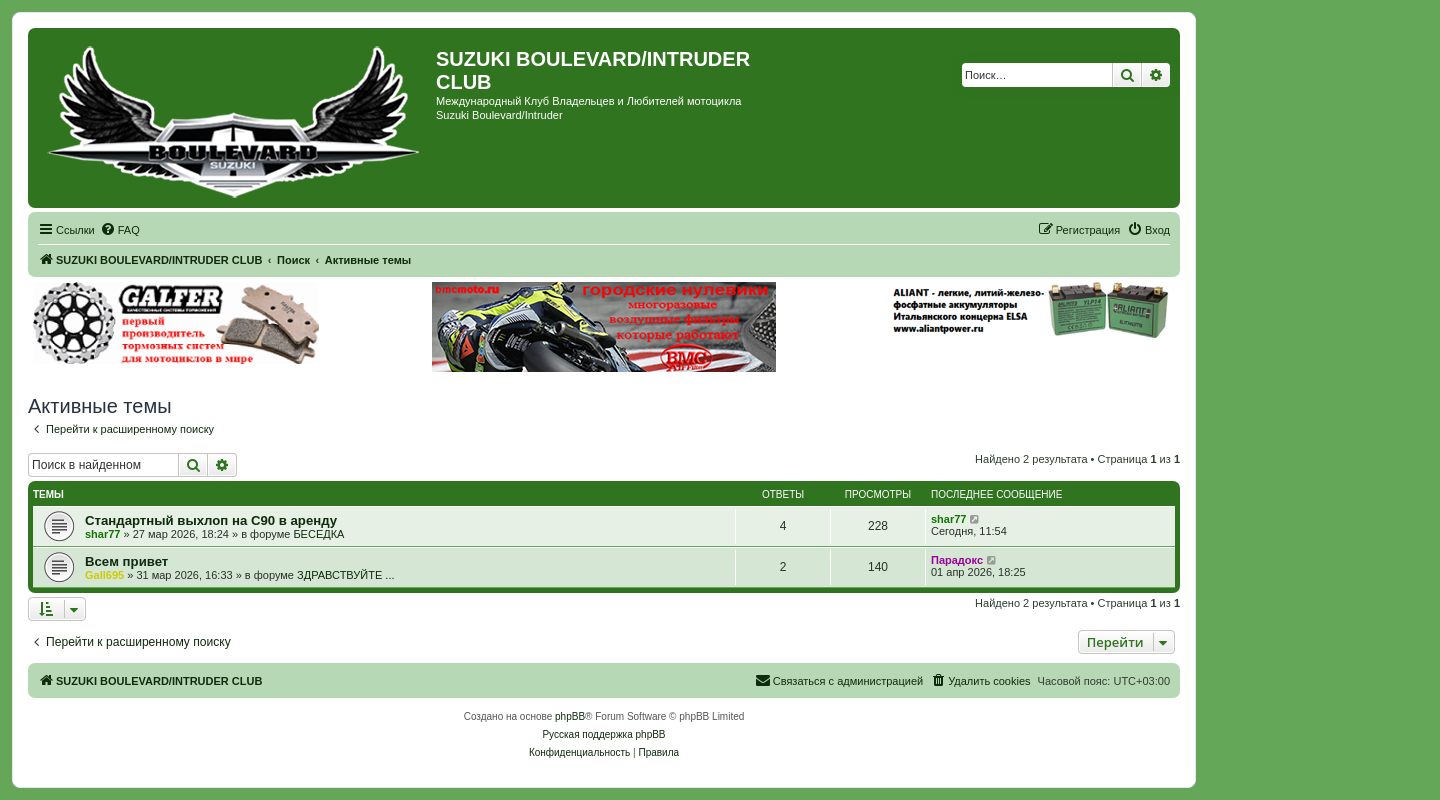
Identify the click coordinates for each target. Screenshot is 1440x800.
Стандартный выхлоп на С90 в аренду (211, 520)
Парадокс (957, 560)
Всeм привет (126, 561)
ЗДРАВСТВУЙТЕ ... (345, 575)
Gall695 (104, 575)
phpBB (570, 716)
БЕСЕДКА (318, 534)
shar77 (102, 534)
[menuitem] (120, 230)
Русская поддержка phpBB (603, 734)
